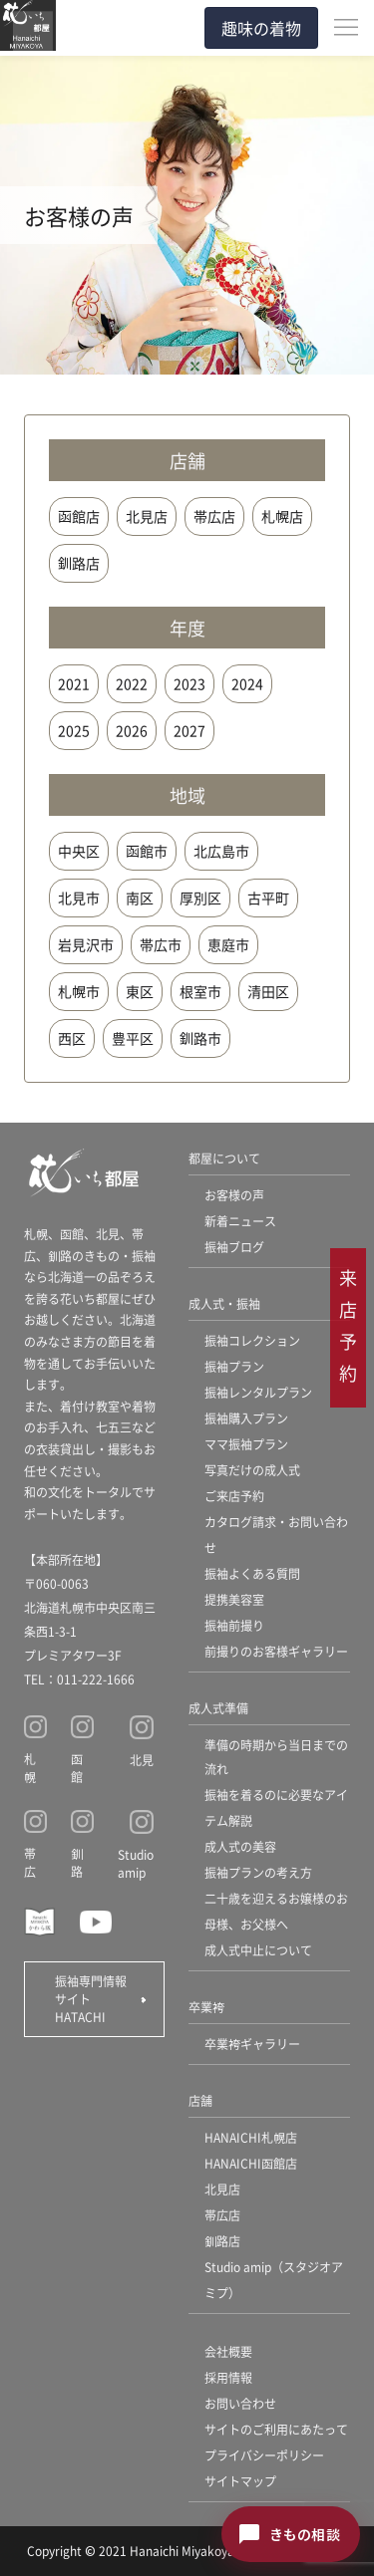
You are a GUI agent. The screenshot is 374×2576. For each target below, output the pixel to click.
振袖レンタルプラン (258, 1392)
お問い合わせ (240, 2403)
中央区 (79, 851)
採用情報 (228, 2377)
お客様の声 (234, 1194)
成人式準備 (218, 1707)
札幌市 (79, 991)
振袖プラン (234, 1366)
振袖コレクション (252, 1340)
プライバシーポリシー (264, 2455)
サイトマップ (240, 2480)
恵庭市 (228, 944)
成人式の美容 (240, 1846)
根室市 (200, 991)
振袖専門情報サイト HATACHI (91, 1998)
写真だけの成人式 (252, 1469)
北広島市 (221, 851)
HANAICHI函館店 (250, 2163)
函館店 (79, 516)
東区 (140, 991)
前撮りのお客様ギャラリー (276, 1651)
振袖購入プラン (246, 1418)
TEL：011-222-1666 (79, 1679)
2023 (189, 683)
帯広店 (214, 516)
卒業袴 (206, 2006)
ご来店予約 (234, 1495)
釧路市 (200, 1038)
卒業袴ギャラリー (252, 2043)
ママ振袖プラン (246, 1443)
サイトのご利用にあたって (276, 2429)
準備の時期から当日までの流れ (276, 1756)
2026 (132, 730)
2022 (132, 683)
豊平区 (133, 1038)
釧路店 (79, 563)
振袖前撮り (234, 1625)
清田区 (268, 991)
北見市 (79, 897)
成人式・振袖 (224, 1303)
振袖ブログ (234, 1246)
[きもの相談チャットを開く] (290, 2534)
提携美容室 (234, 1599)
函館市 (147, 851)
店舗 (200, 2100)
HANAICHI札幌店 (250, 2137)
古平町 (268, 897)
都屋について (224, 1158)
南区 (140, 897)
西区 (72, 1038)
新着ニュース (240, 1220)
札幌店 (282, 516)
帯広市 (161, 944)
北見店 (147, 516)
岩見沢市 (86, 944)
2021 (74, 683)
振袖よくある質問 (252, 1573)
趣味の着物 (261, 28)
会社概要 (228, 2351)
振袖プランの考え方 (258, 1872)
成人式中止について (258, 1949)
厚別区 (200, 897)
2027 (189, 730)
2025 (74, 730)
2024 (247, 683)
